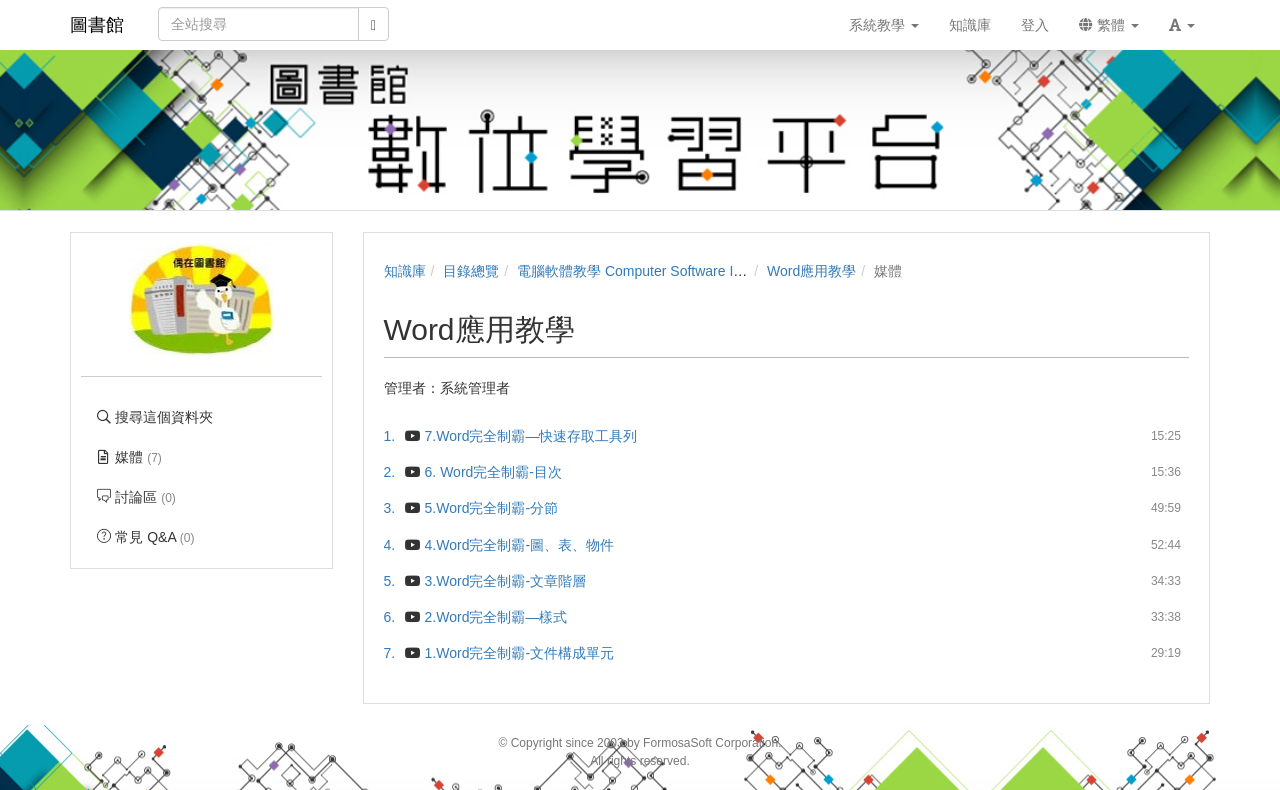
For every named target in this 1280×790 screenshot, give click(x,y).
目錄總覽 (471, 271)
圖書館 (97, 25)
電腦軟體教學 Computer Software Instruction (655, 271)
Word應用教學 (811, 271)
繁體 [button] (1109, 25)
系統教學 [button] (884, 25)
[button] (1182, 25)
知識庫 (405, 271)
